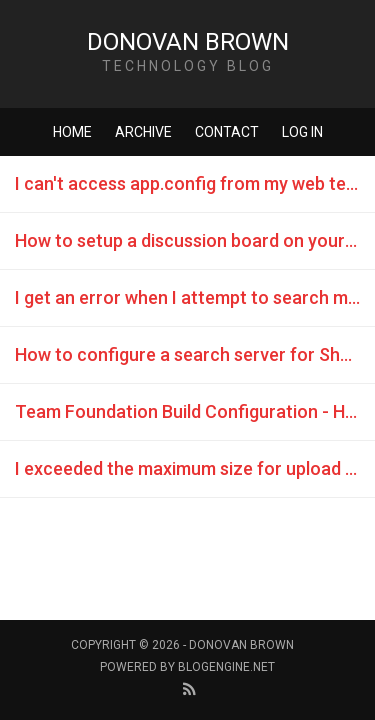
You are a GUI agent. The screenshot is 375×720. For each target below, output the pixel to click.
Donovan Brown (188, 42)
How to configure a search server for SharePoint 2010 (195, 354)
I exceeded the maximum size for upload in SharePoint (195, 468)
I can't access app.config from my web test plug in (195, 183)
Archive (143, 132)
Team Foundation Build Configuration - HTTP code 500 (195, 411)
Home (72, 132)
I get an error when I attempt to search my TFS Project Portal (195, 297)
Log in (302, 132)
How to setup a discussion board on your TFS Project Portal (195, 240)
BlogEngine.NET (226, 667)
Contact (227, 132)
